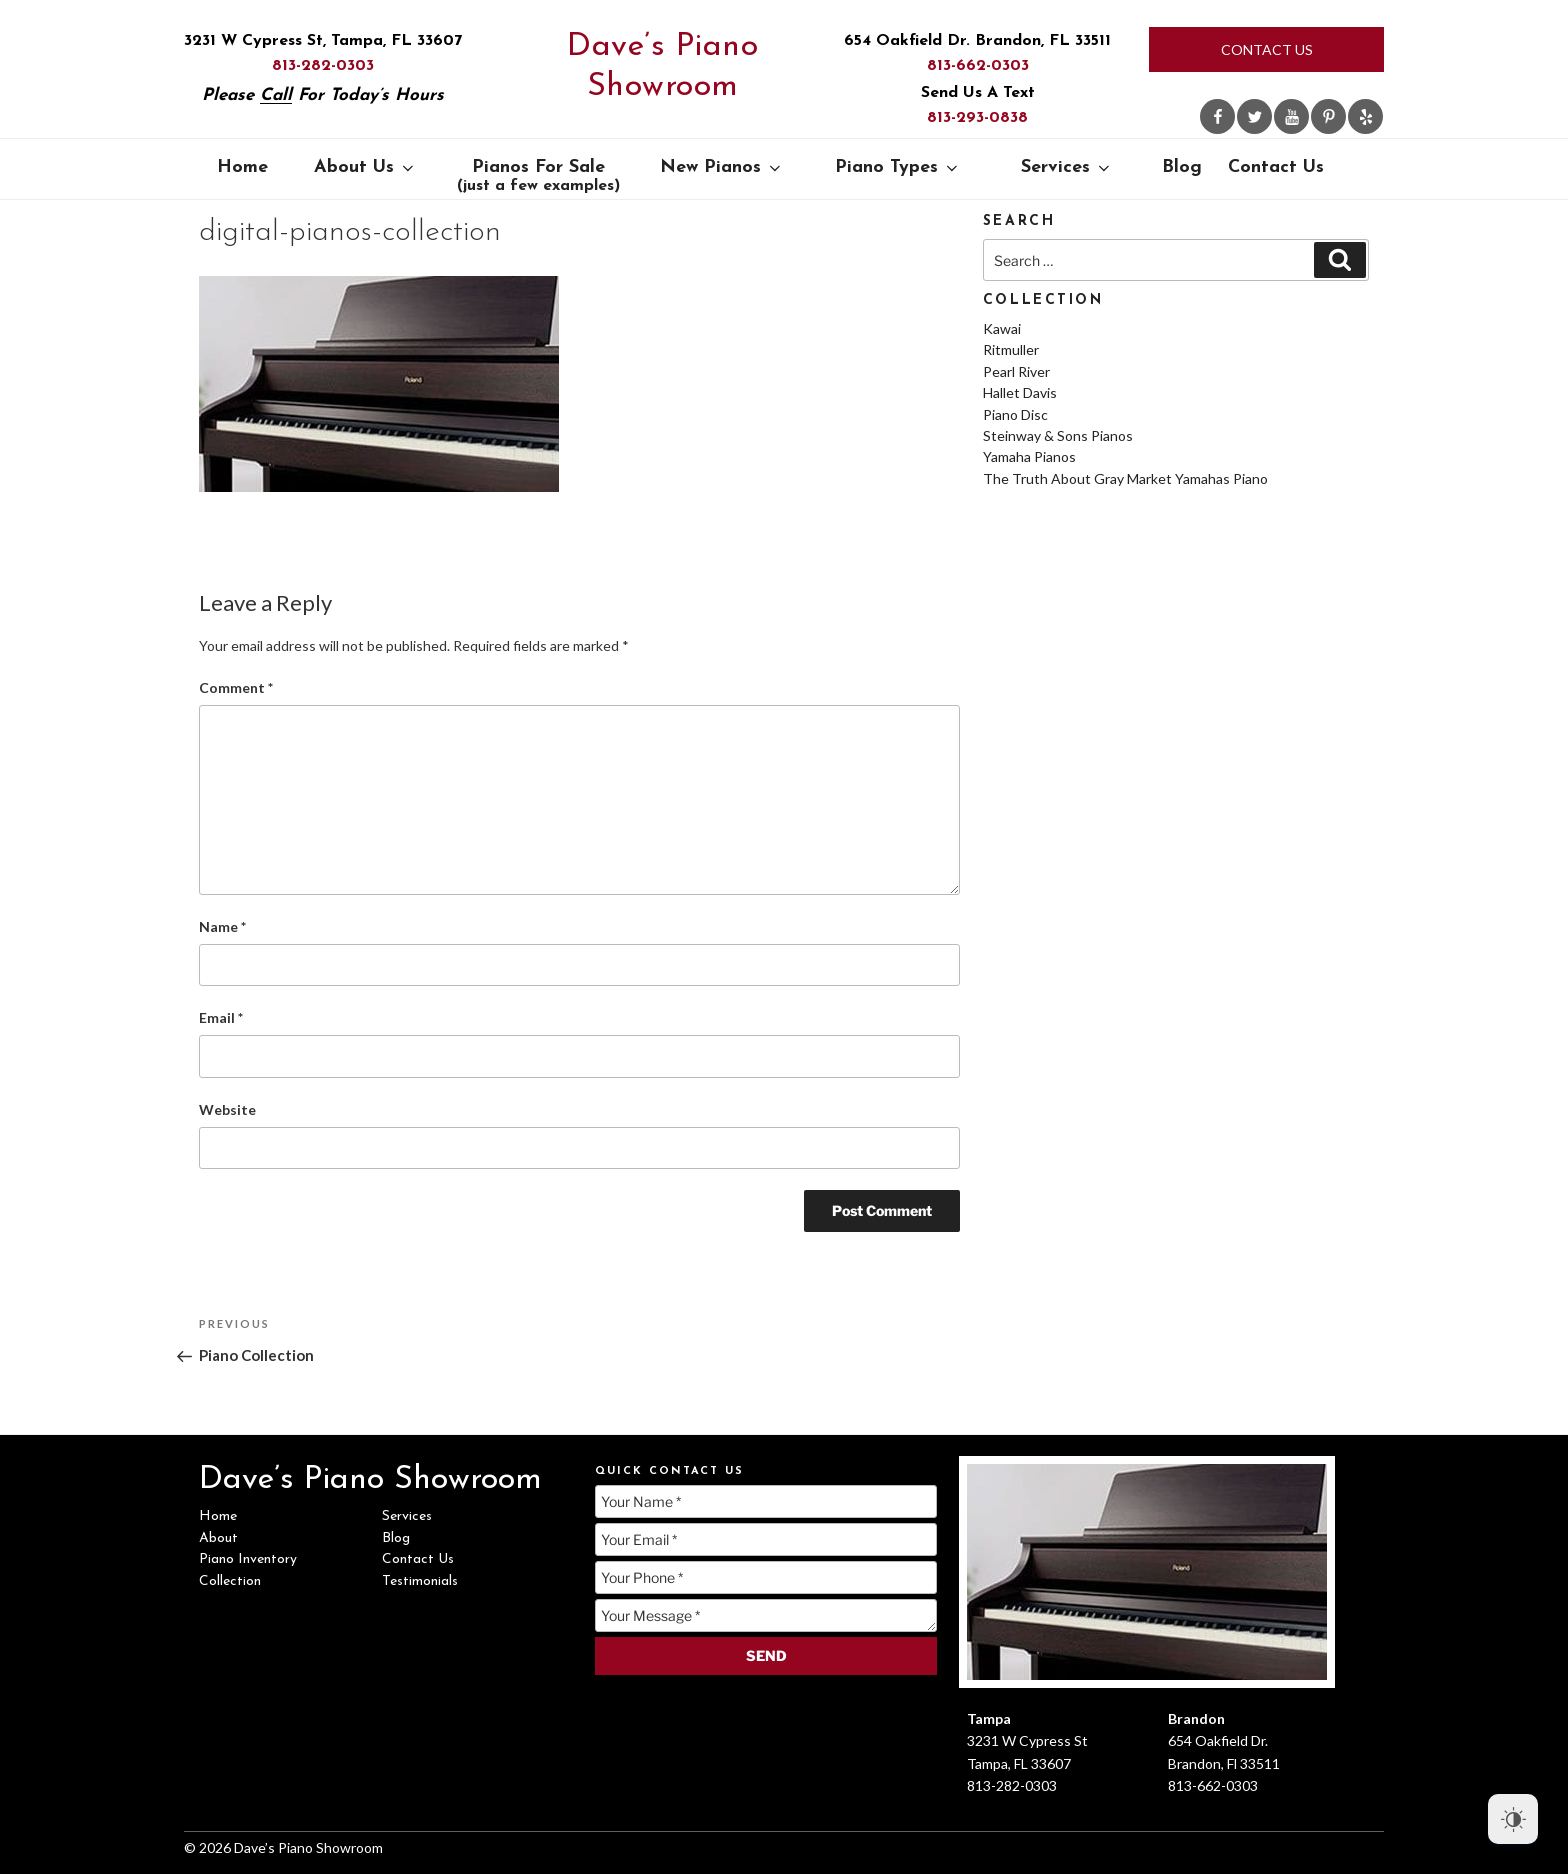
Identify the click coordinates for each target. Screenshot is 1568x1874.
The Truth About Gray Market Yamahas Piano (1125, 478)
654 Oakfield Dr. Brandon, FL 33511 (977, 41)
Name (222, 926)
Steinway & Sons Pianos (1058, 435)
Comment (236, 687)
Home (242, 167)
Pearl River (1016, 371)
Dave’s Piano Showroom (662, 67)
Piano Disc (1015, 414)
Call (276, 95)
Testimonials (420, 1581)
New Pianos (722, 167)
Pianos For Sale (538, 176)
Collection (230, 1581)
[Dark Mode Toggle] (1513, 1819)
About (218, 1538)
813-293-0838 (977, 118)
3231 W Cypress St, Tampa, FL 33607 (323, 41)
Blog (1182, 167)
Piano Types (898, 167)
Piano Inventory (248, 1559)
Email (221, 1017)
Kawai (1002, 328)
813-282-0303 (323, 66)
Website (227, 1109)
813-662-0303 (978, 66)
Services (1067, 167)
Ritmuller (1011, 349)
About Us (365, 167)
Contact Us (1267, 49)
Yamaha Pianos (1029, 456)
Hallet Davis (1020, 392)
